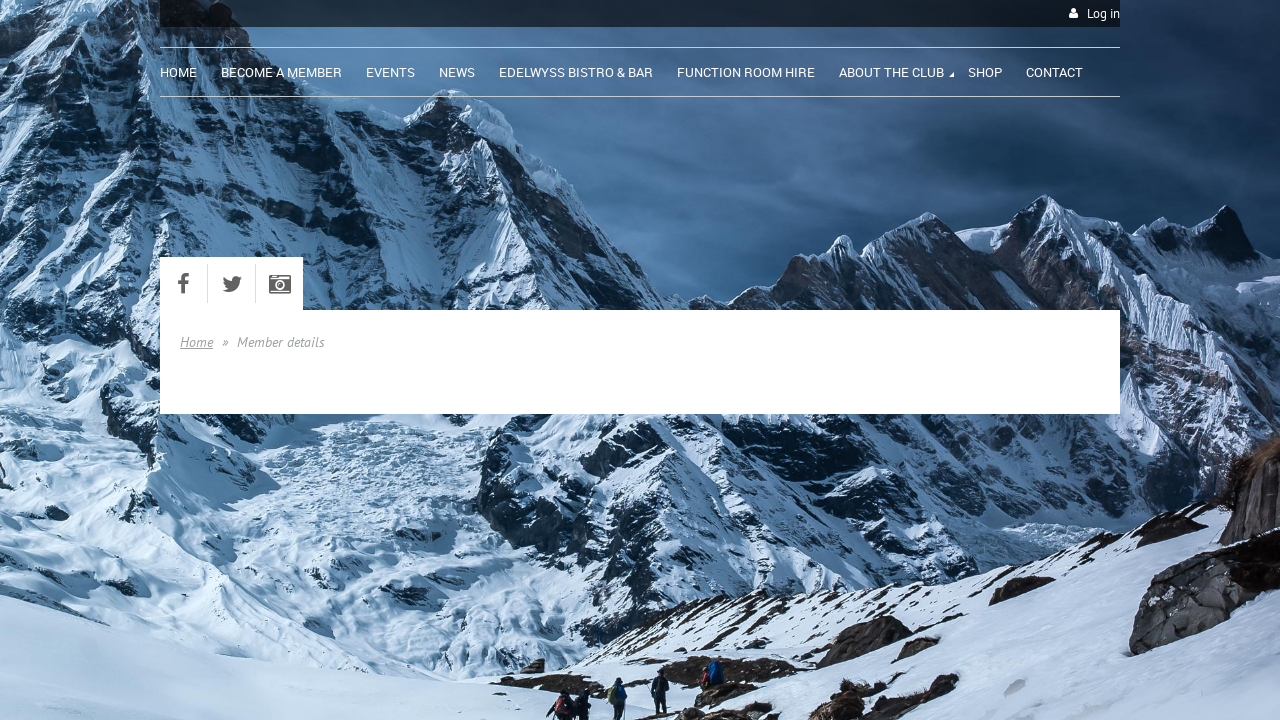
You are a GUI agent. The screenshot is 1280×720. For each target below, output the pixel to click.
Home (196, 342)
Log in (1103, 13)
